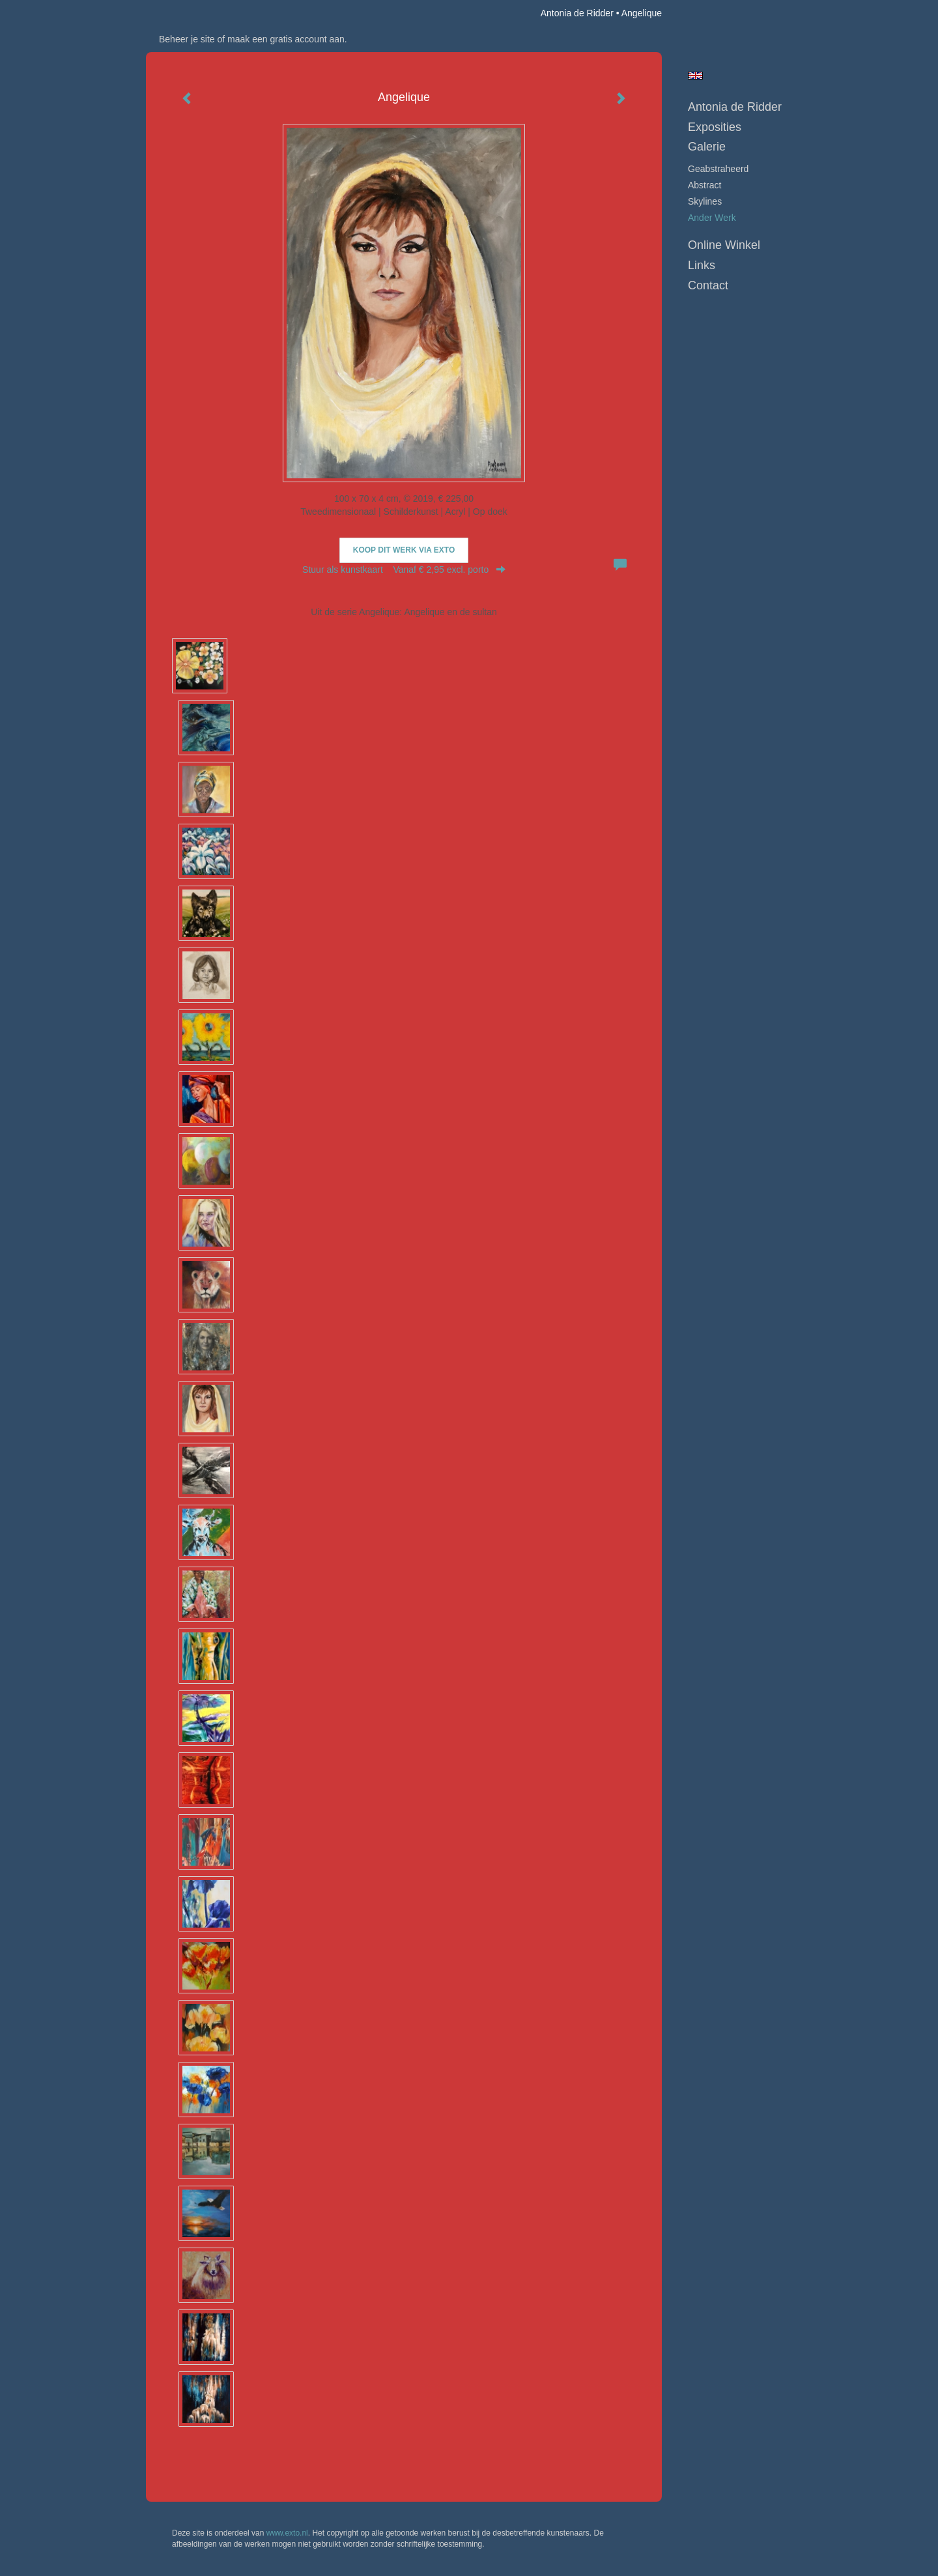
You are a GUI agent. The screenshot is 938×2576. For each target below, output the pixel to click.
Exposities (714, 127)
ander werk (712, 217)
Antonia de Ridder (577, 13)
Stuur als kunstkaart (403, 569)
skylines (705, 201)
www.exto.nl (287, 2533)
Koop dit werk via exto (404, 550)
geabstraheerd (718, 169)
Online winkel (724, 245)
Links (701, 265)
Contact (708, 285)
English (695, 76)
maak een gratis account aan (286, 39)
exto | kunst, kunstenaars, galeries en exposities (183, 13)
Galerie (707, 146)
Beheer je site (187, 39)
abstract (704, 185)
